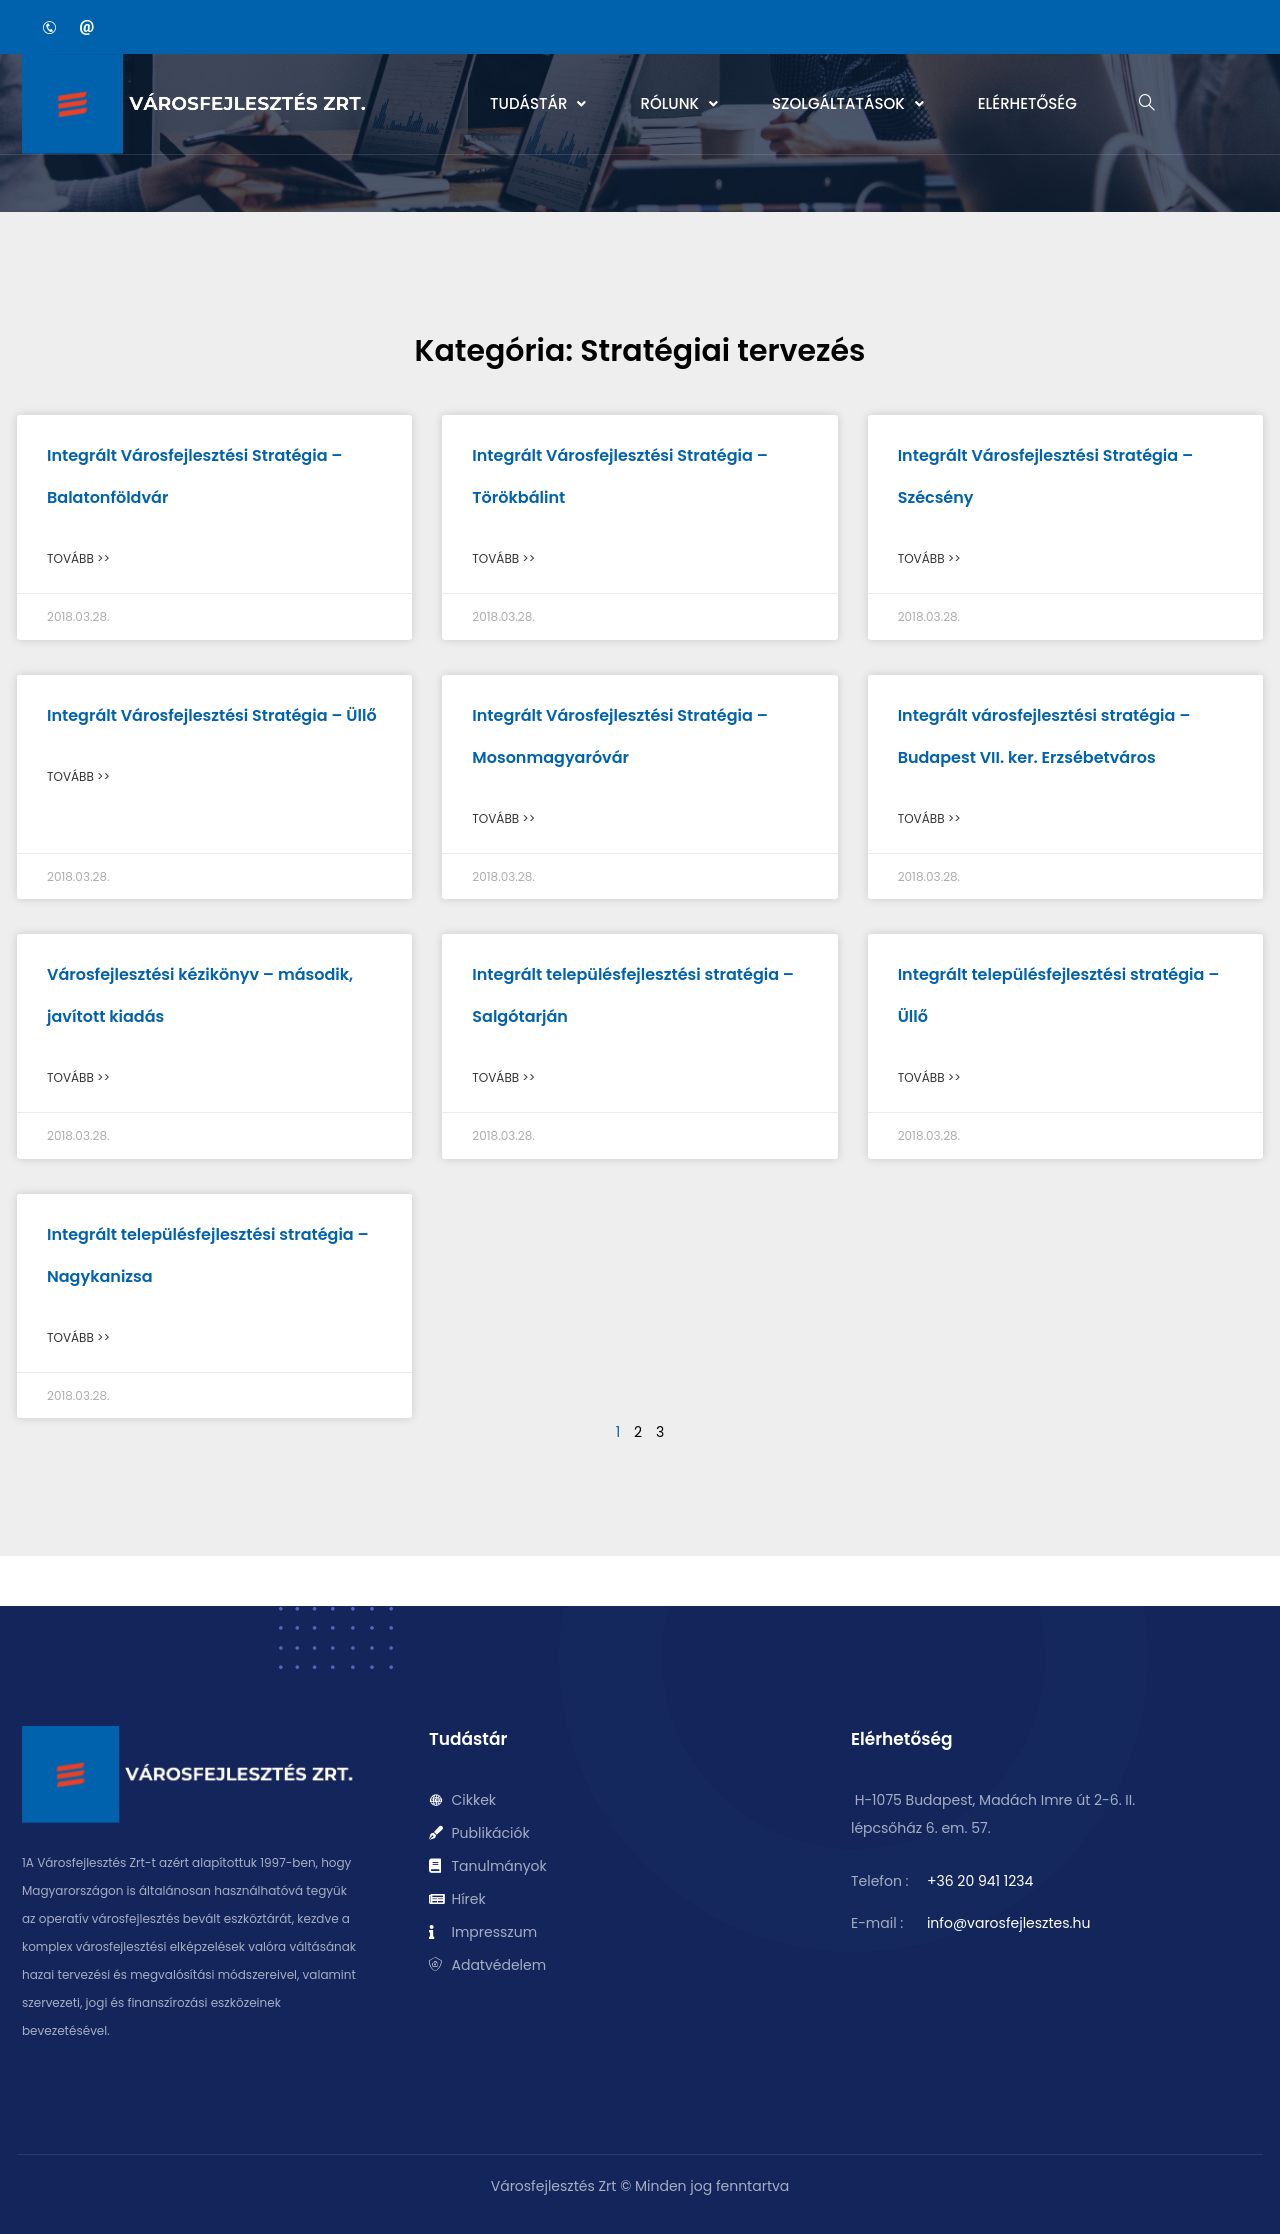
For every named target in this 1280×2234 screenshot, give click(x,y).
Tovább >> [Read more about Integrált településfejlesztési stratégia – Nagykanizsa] (78, 1337)
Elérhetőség (1027, 103)
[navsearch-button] (1147, 104)
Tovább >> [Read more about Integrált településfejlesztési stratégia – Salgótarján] (503, 1077)
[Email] (87, 27)
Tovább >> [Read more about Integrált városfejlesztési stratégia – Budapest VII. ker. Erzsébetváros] (929, 818)
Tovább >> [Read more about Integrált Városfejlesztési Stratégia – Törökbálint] (503, 558)
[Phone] (49, 27)
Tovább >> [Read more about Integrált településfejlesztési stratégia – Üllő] (929, 1077)
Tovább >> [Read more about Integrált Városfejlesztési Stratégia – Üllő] (78, 776)
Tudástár (538, 103)
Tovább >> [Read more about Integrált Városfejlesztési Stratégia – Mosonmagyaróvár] (503, 818)
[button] (538, 104)
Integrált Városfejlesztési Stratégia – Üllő (212, 715)
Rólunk (679, 103)
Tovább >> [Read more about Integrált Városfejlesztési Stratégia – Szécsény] (929, 558)
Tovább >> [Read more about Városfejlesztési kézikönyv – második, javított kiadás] (78, 1077)
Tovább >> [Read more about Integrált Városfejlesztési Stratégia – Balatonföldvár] (78, 558)
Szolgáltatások (848, 103)
